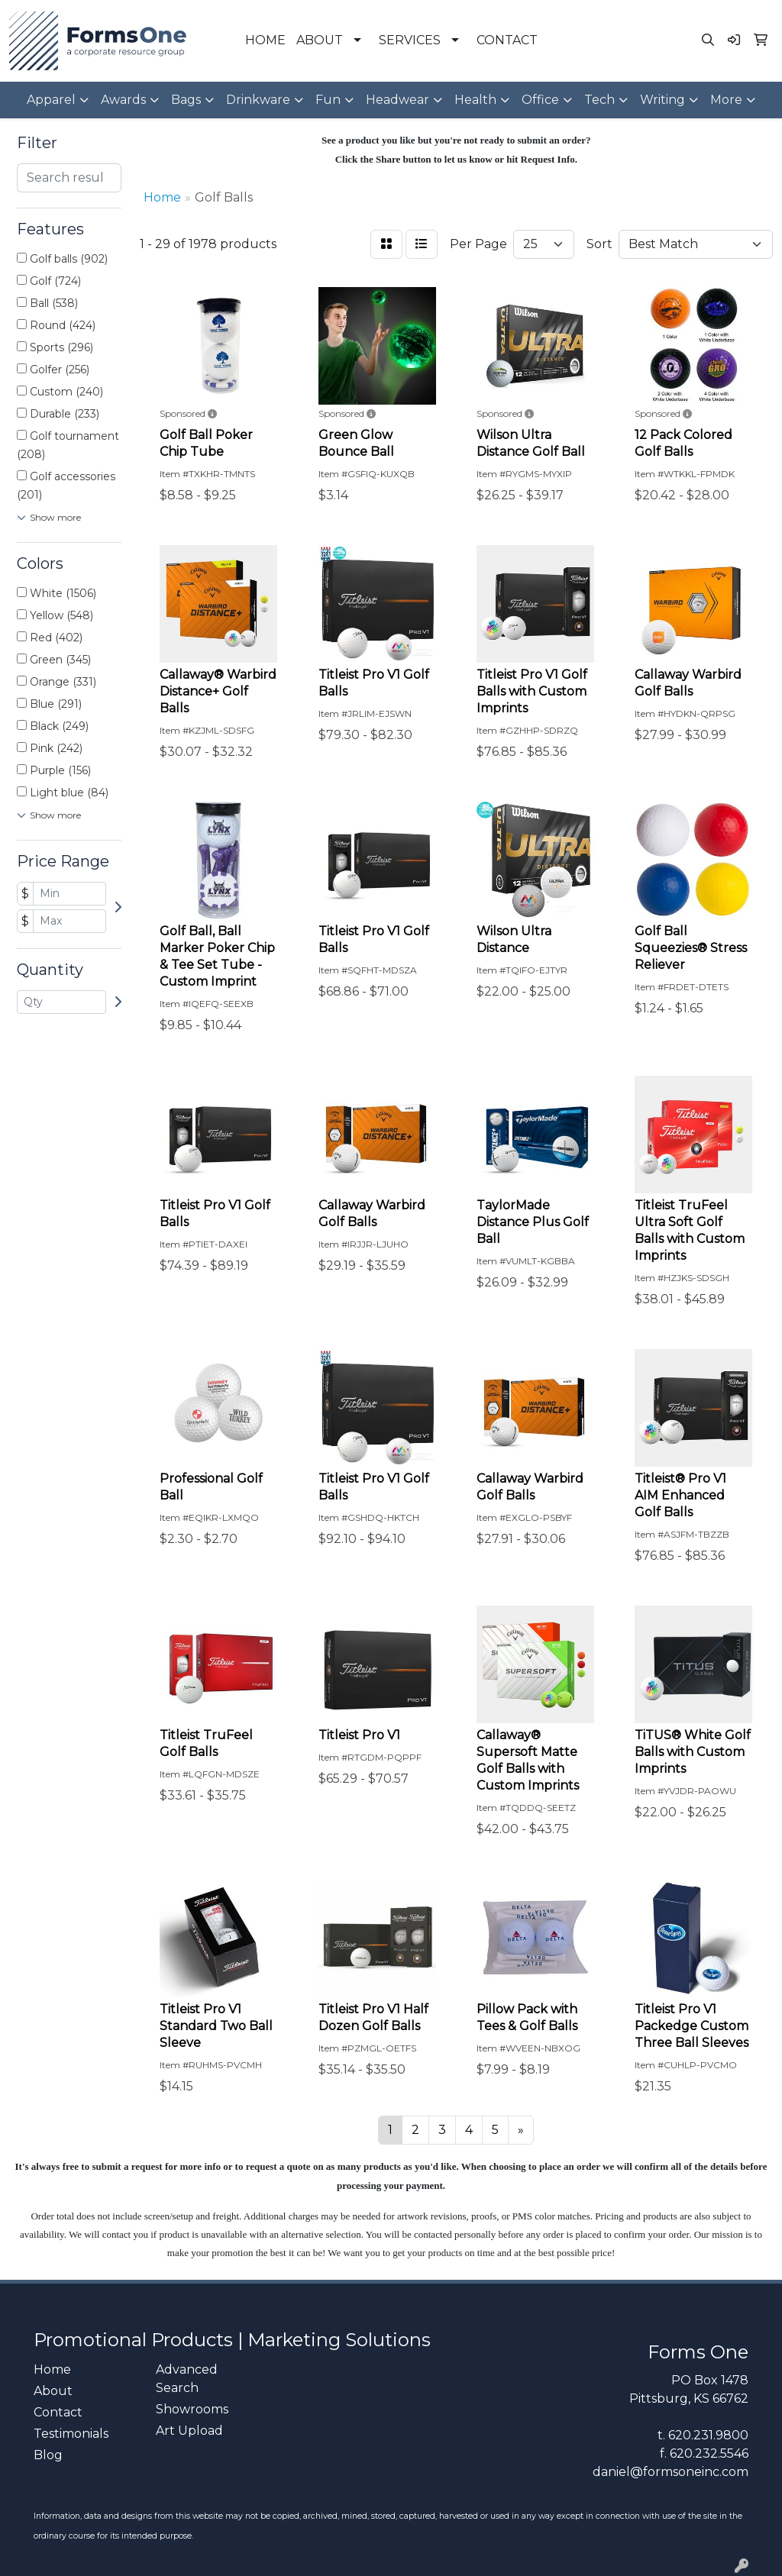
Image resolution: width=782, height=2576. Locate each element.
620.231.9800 (708, 2435)
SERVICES (410, 40)
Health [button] (475, 99)
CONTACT (507, 40)
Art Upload (189, 2430)
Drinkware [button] (258, 99)
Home (52, 2369)
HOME (265, 40)
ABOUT (319, 40)
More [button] (726, 99)
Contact (58, 2412)
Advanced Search (187, 2378)
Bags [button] (186, 99)
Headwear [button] (397, 99)
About (53, 2391)
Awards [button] (123, 99)
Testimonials (71, 2433)
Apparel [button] (51, 99)
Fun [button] (328, 99)
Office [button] (540, 99)
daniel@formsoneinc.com (670, 2472)
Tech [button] (599, 99)
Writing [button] (662, 99)
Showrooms (192, 2409)
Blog (48, 2455)
